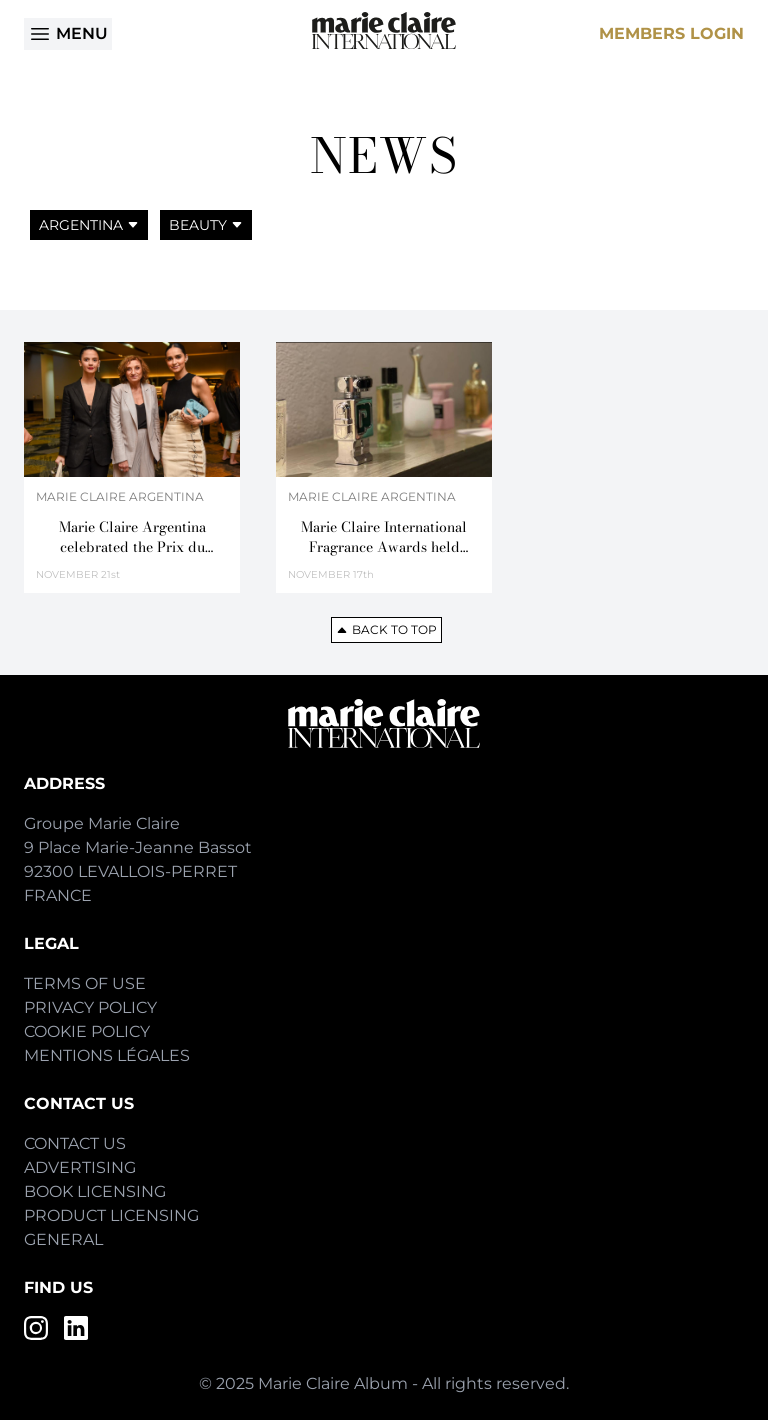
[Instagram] (36, 1328)
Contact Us (75, 1143)
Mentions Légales (107, 1055)
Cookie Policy (87, 1031)
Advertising (80, 1167)
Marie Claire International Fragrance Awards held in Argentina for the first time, (384, 537)
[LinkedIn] (76, 1328)
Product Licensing (111, 1215)
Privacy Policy (90, 1007)
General (63, 1239)
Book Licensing (95, 1191)
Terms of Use (85, 983)
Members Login (671, 33)
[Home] (384, 30)
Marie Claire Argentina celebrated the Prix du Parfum (132, 537)
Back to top (386, 629)
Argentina (89, 225)
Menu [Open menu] (68, 34)
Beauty (206, 225)
